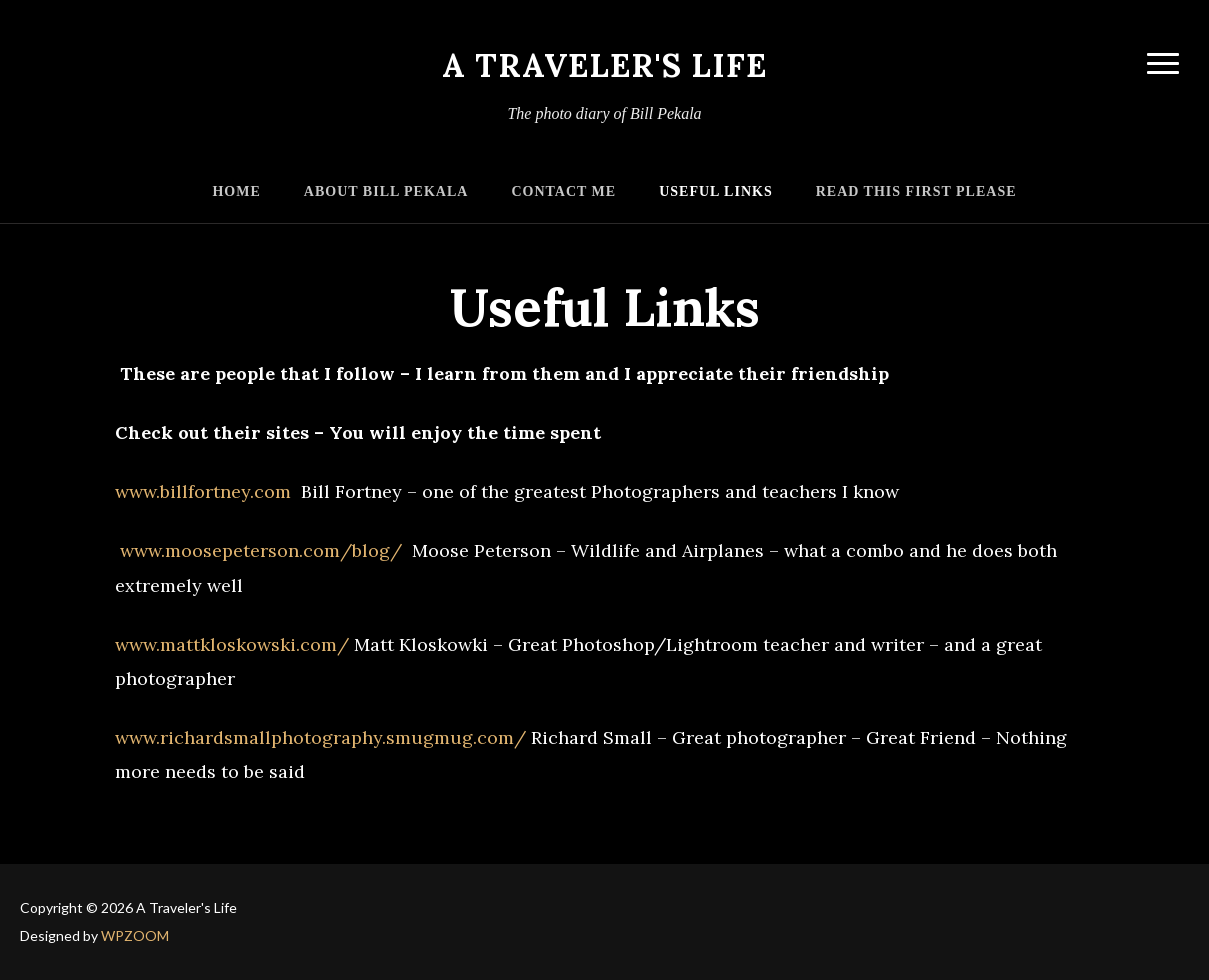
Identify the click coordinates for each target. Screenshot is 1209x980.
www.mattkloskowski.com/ (232, 644)
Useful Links (716, 191)
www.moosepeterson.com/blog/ (258, 550)
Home (236, 191)
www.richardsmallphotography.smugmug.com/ (320, 737)
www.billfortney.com (203, 491)
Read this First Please (916, 191)
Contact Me (563, 191)
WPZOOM (135, 935)
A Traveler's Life (604, 65)
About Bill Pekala (386, 191)
